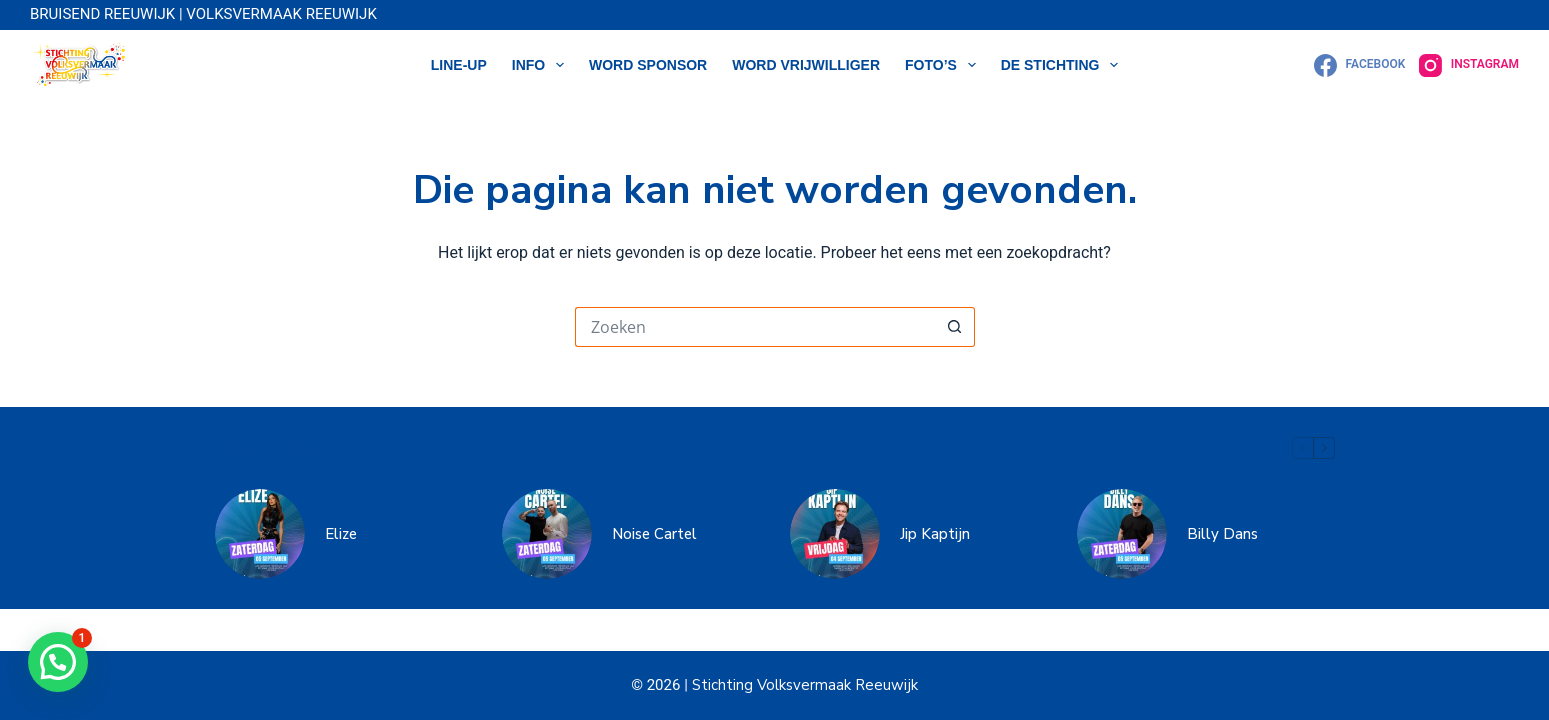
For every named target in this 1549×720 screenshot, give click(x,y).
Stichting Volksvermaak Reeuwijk (803, 685)
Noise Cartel (654, 534)
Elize (341, 534)
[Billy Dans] (1122, 534)
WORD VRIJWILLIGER (806, 65)
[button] (58, 662)
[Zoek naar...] (755, 327)
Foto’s (944, 65)
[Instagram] (1469, 65)
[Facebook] (1359, 65)
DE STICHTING (1064, 65)
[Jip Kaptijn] (835, 534)
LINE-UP (459, 65)
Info (542, 65)
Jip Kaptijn (935, 534)
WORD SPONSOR (648, 65)
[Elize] (260, 534)
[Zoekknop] (955, 327)
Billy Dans (1222, 534)
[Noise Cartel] (547, 534)
